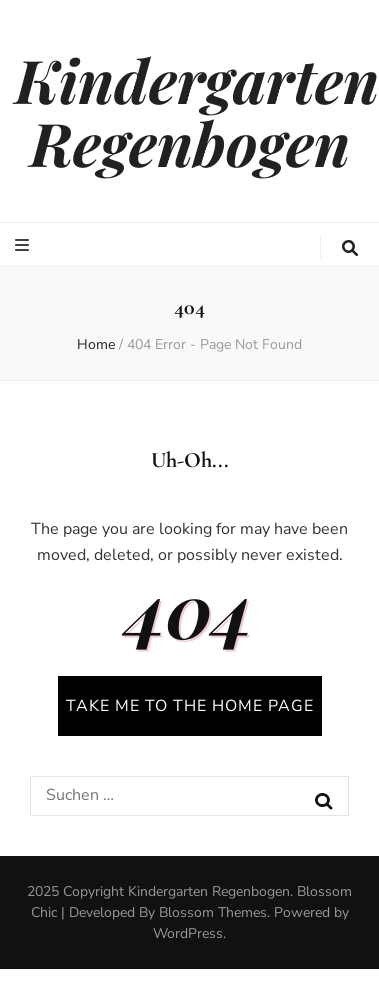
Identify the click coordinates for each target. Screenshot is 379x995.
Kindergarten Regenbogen (197, 110)
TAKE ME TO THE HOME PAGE (190, 706)
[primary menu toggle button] (24, 245)
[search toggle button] (350, 248)
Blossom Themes (213, 912)
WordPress (188, 933)
